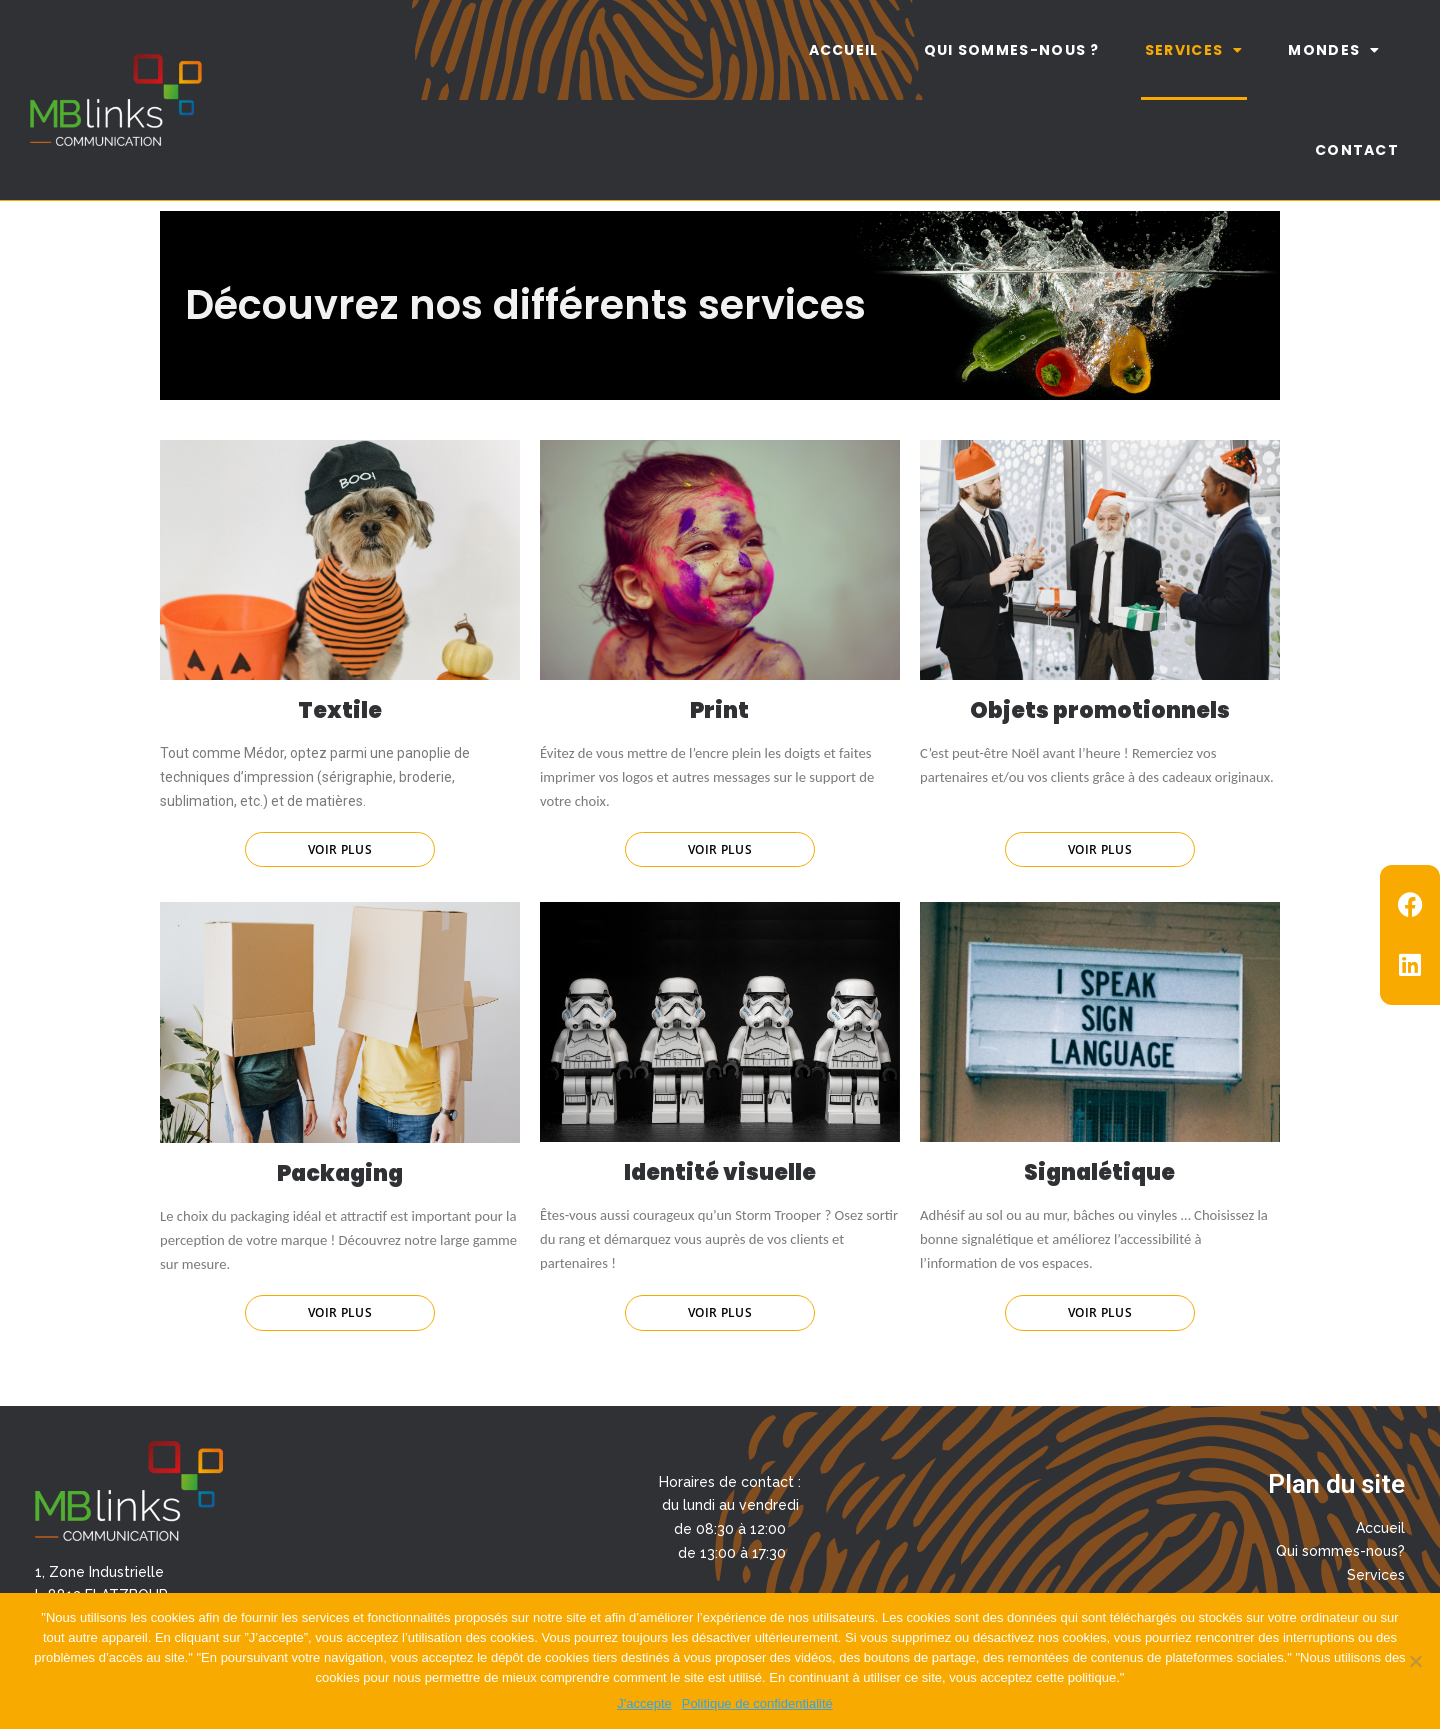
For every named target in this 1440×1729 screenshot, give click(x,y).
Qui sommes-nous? (1340, 1551)
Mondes (1334, 50)
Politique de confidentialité (757, 1703)
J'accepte (644, 1703)
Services (1194, 50)
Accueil (844, 50)
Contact (1357, 150)
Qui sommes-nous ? (1012, 50)
